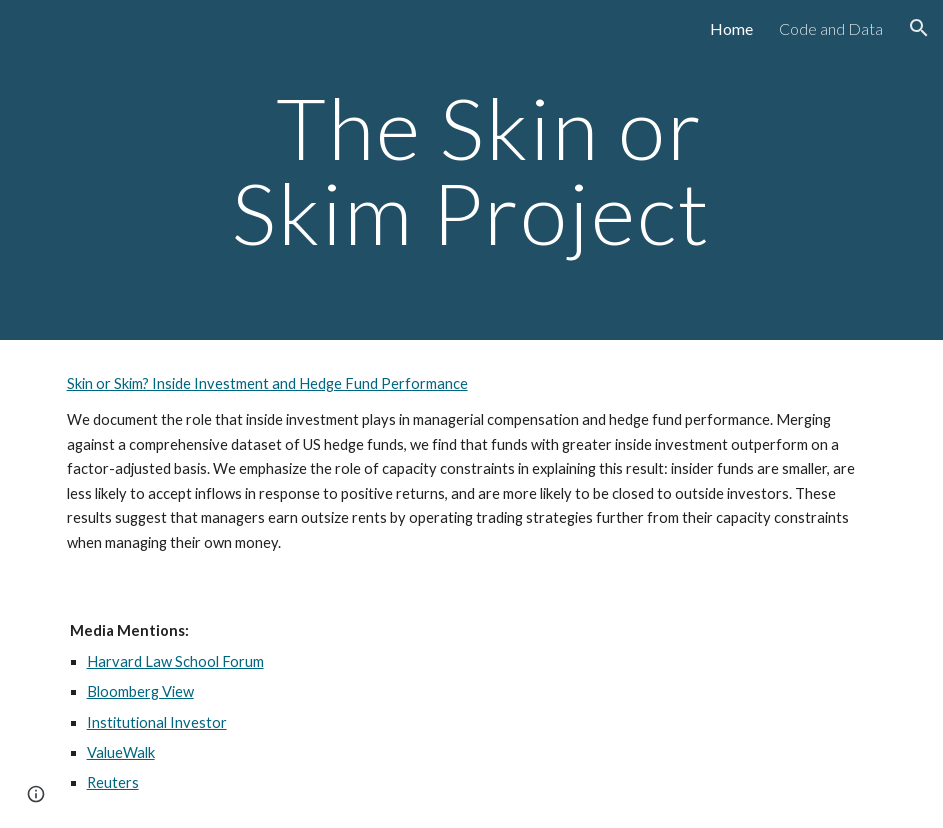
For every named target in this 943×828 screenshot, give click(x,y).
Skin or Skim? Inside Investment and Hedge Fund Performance (267, 383)
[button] (919, 28)
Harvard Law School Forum (175, 661)
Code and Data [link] (831, 28)
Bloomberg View (140, 691)
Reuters (113, 782)
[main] (472, 170)
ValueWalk (121, 752)
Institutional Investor (157, 722)
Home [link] (731, 28)
